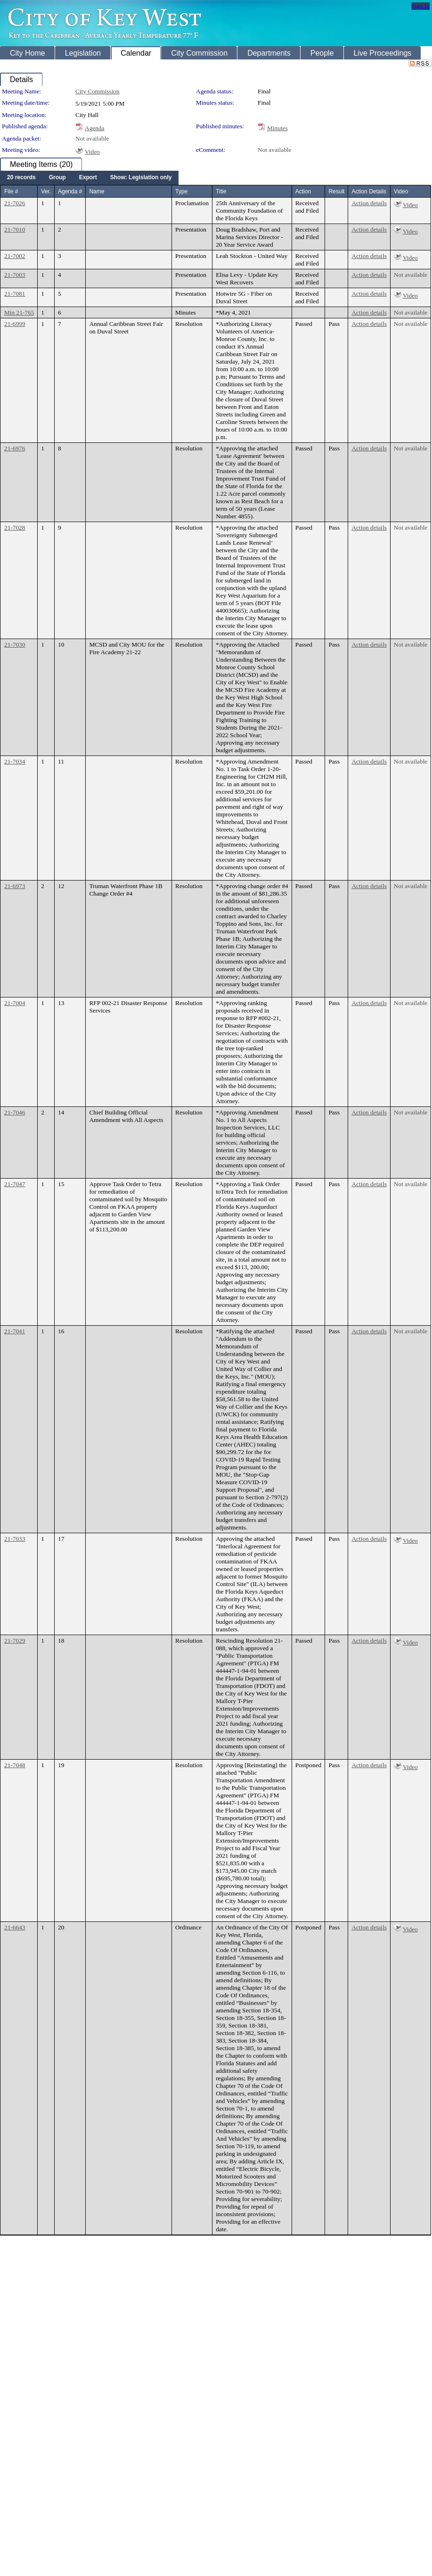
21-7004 (14, 1002)
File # (11, 191)
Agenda (94, 128)
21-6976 (14, 448)
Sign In (420, 5)
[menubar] (89, 178)
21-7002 (14, 255)
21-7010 (14, 229)
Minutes (277, 128)
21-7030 (14, 644)
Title (221, 191)
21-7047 (14, 1184)
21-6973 (14, 885)
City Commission (97, 91)
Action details (368, 203)
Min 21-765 (19, 312)
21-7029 (14, 1640)
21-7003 (14, 274)
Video (92, 151)
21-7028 (14, 527)
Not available (92, 138)
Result (336, 191)
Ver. (46, 191)
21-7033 (14, 1538)
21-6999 (14, 323)
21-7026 (14, 203)
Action (303, 191)
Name (96, 191)
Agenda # (70, 191)
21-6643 (14, 1927)
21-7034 (14, 761)
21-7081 (14, 293)
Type (181, 191)
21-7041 (14, 1331)
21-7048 (14, 1765)
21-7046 (14, 1112)
